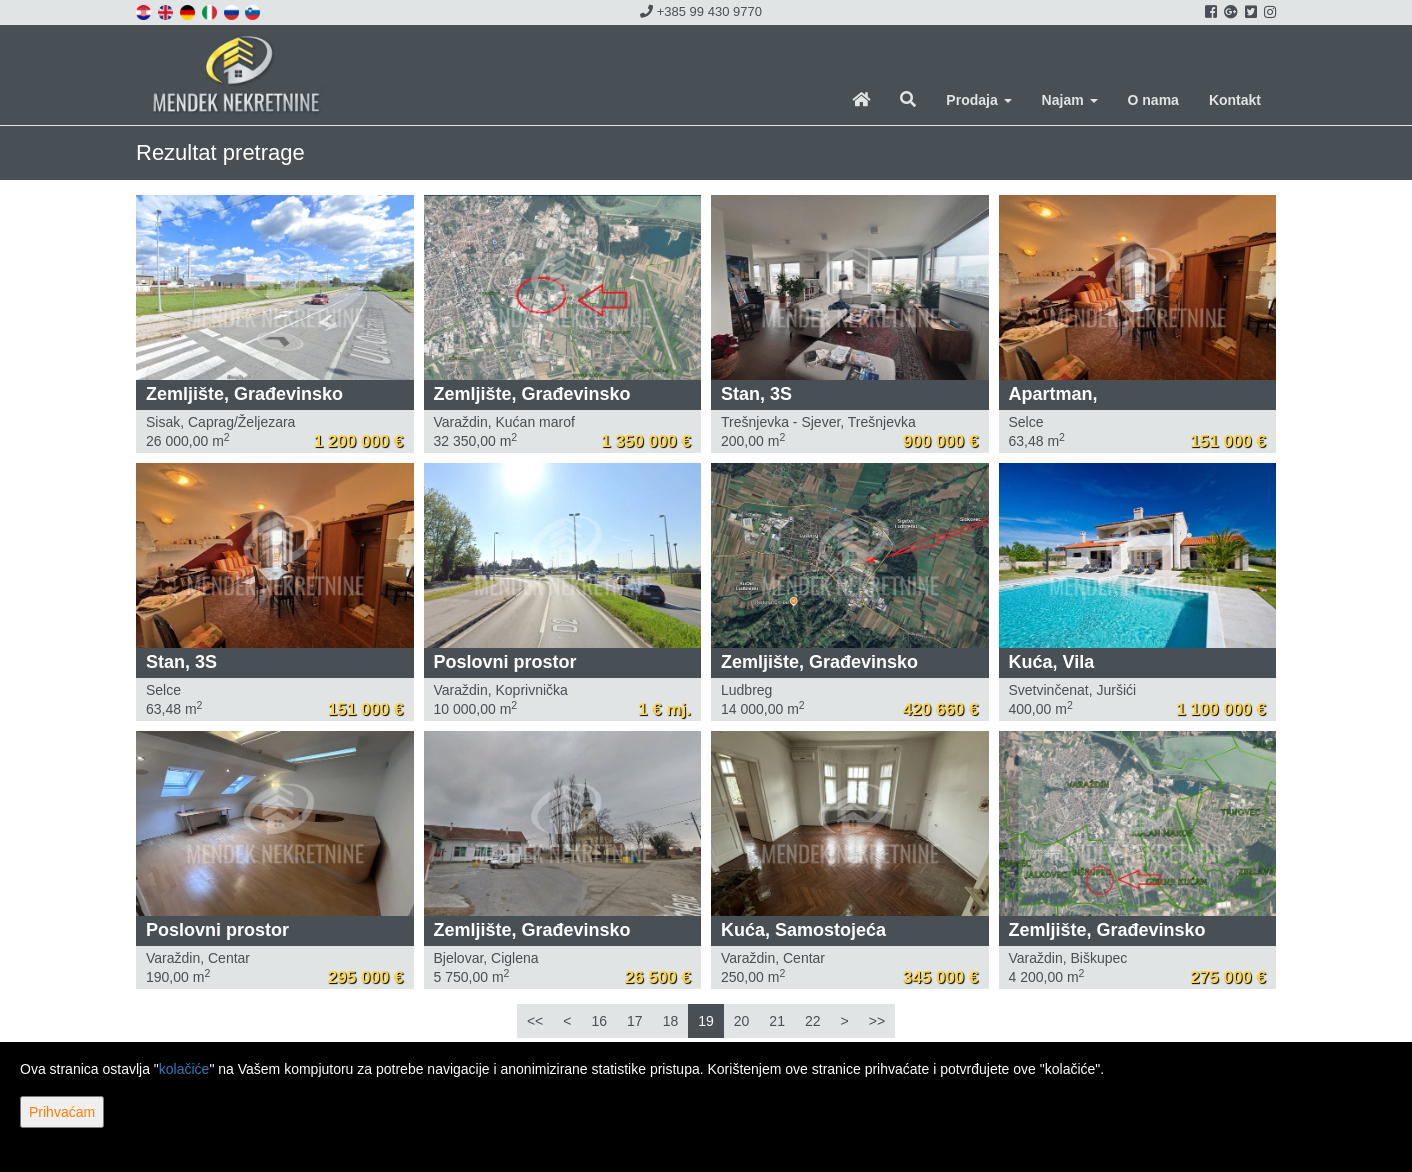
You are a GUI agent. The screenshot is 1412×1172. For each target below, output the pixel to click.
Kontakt (1235, 100)
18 (671, 1021)
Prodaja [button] (978, 100)
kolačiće (184, 1069)
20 (742, 1021)
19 (706, 1021)
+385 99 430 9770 (701, 11)
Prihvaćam (62, 1112)
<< (535, 1021)
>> (877, 1021)
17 (635, 1021)
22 (813, 1021)
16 (599, 1021)
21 (777, 1021)
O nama (1153, 100)
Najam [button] (1070, 100)
